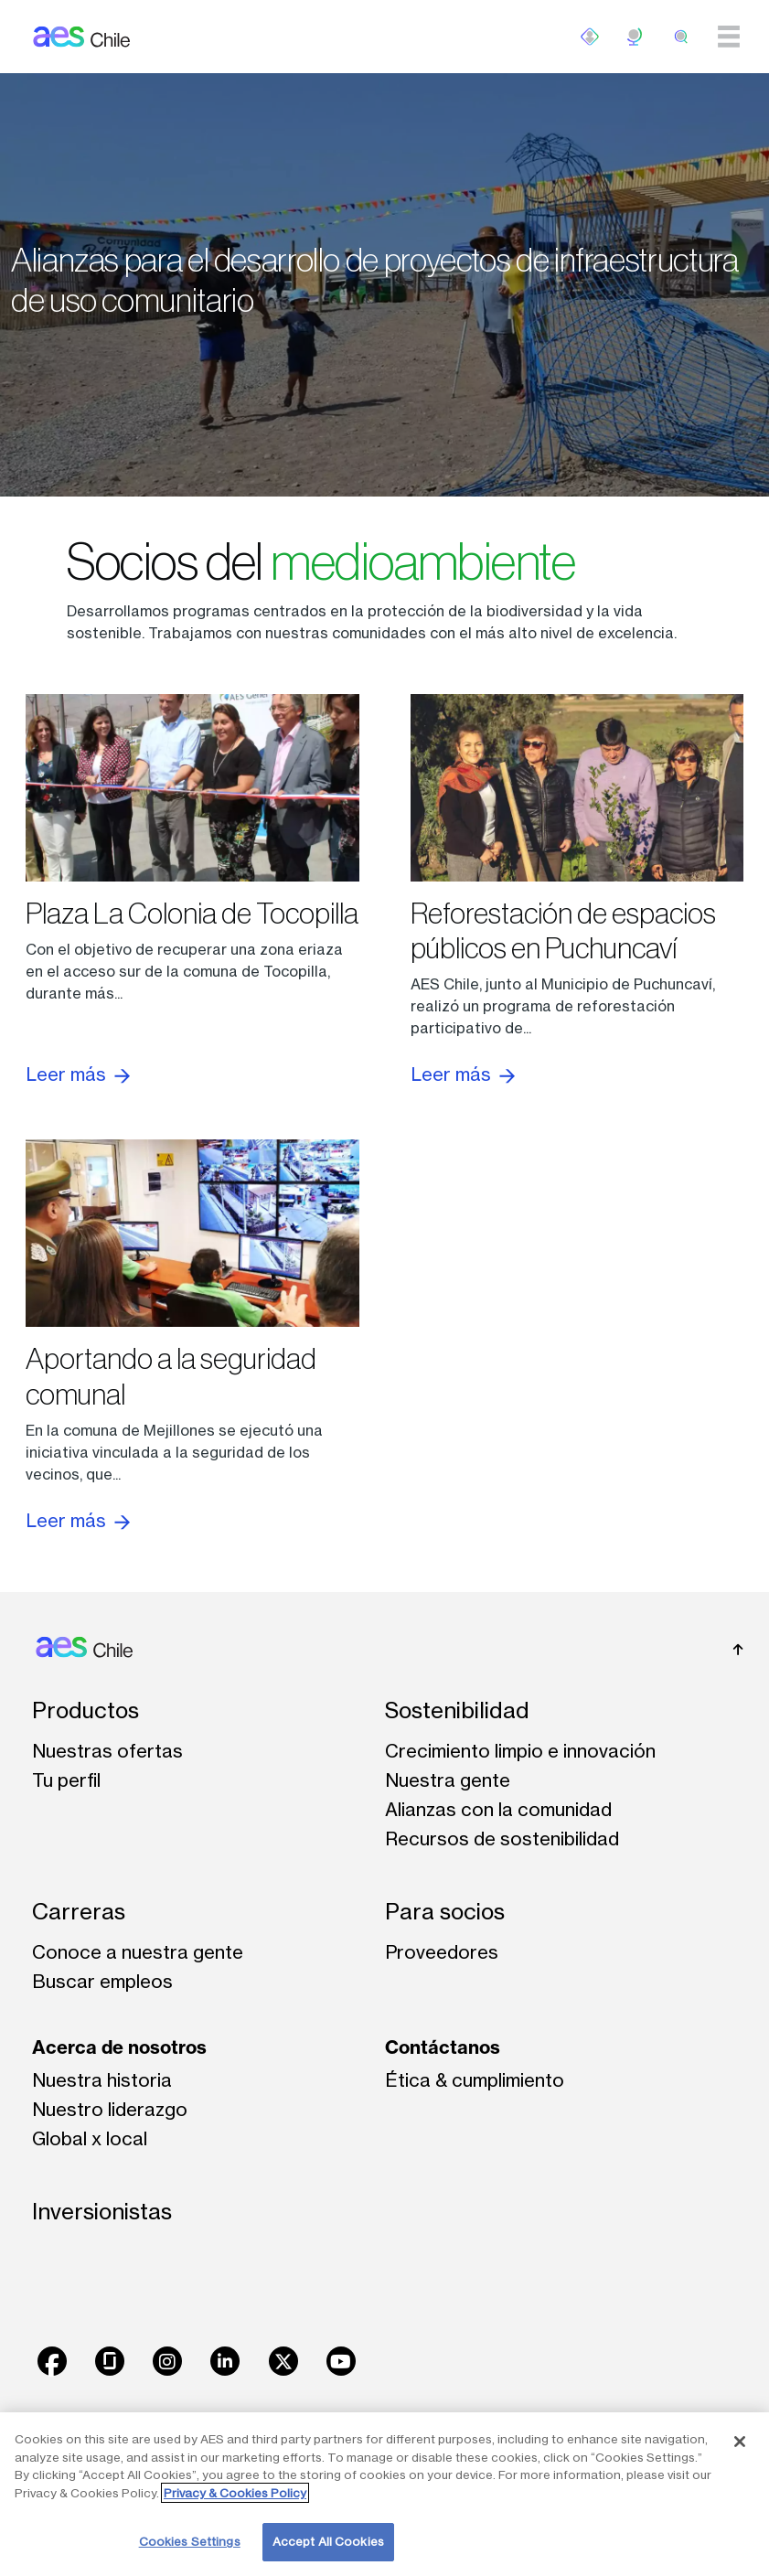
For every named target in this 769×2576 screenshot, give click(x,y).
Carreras (78, 1911)
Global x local (89, 2138)
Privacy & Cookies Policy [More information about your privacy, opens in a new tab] (235, 2492)
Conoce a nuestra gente (137, 1951)
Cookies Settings (189, 2541)
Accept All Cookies (328, 2541)
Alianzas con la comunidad (498, 1809)
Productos (85, 1710)
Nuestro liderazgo (109, 2109)
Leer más (78, 1074)
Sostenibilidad (457, 1710)
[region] (384, 2494)
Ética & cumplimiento (474, 2079)
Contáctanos (442, 2047)
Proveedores (441, 1951)
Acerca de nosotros (119, 2047)
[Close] (740, 2441)
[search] (681, 36)
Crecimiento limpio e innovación (520, 1750)
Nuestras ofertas (107, 1750)
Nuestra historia (102, 2079)
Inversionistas (102, 2211)
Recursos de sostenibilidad (502, 1838)
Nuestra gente (447, 1780)
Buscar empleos (102, 1981)
